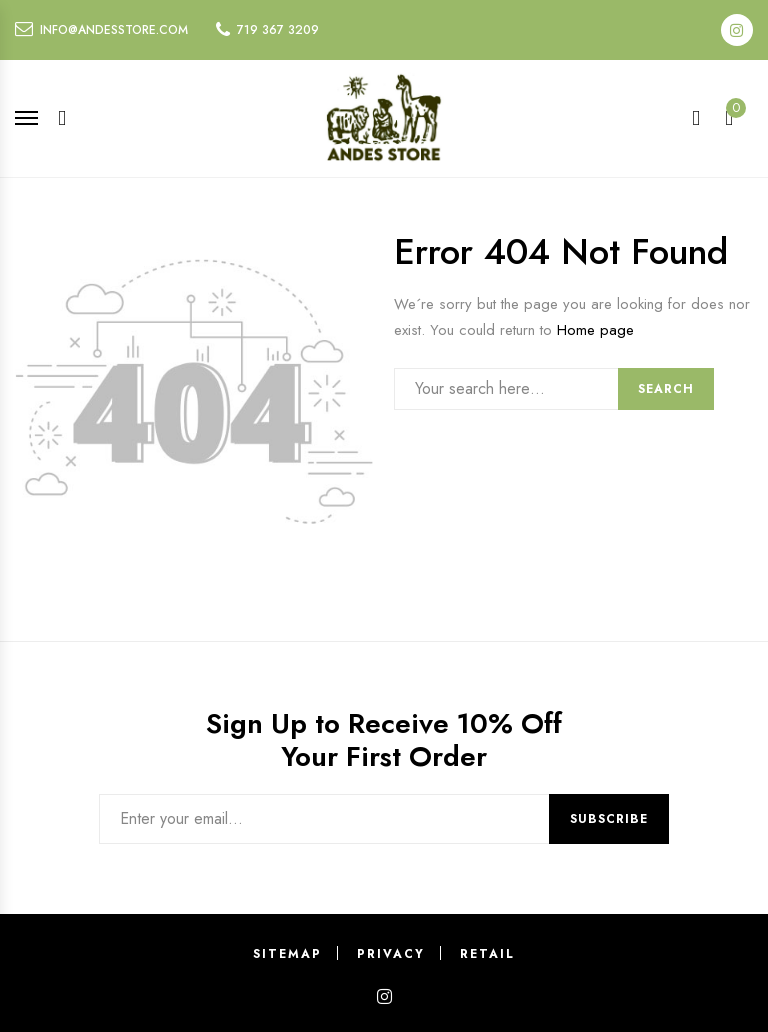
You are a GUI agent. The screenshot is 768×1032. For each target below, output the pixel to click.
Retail (487, 954)
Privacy (391, 954)
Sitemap (287, 954)
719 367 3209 (278, 30)
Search (666, 389)
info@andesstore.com (114, 30)
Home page (595, 330)
